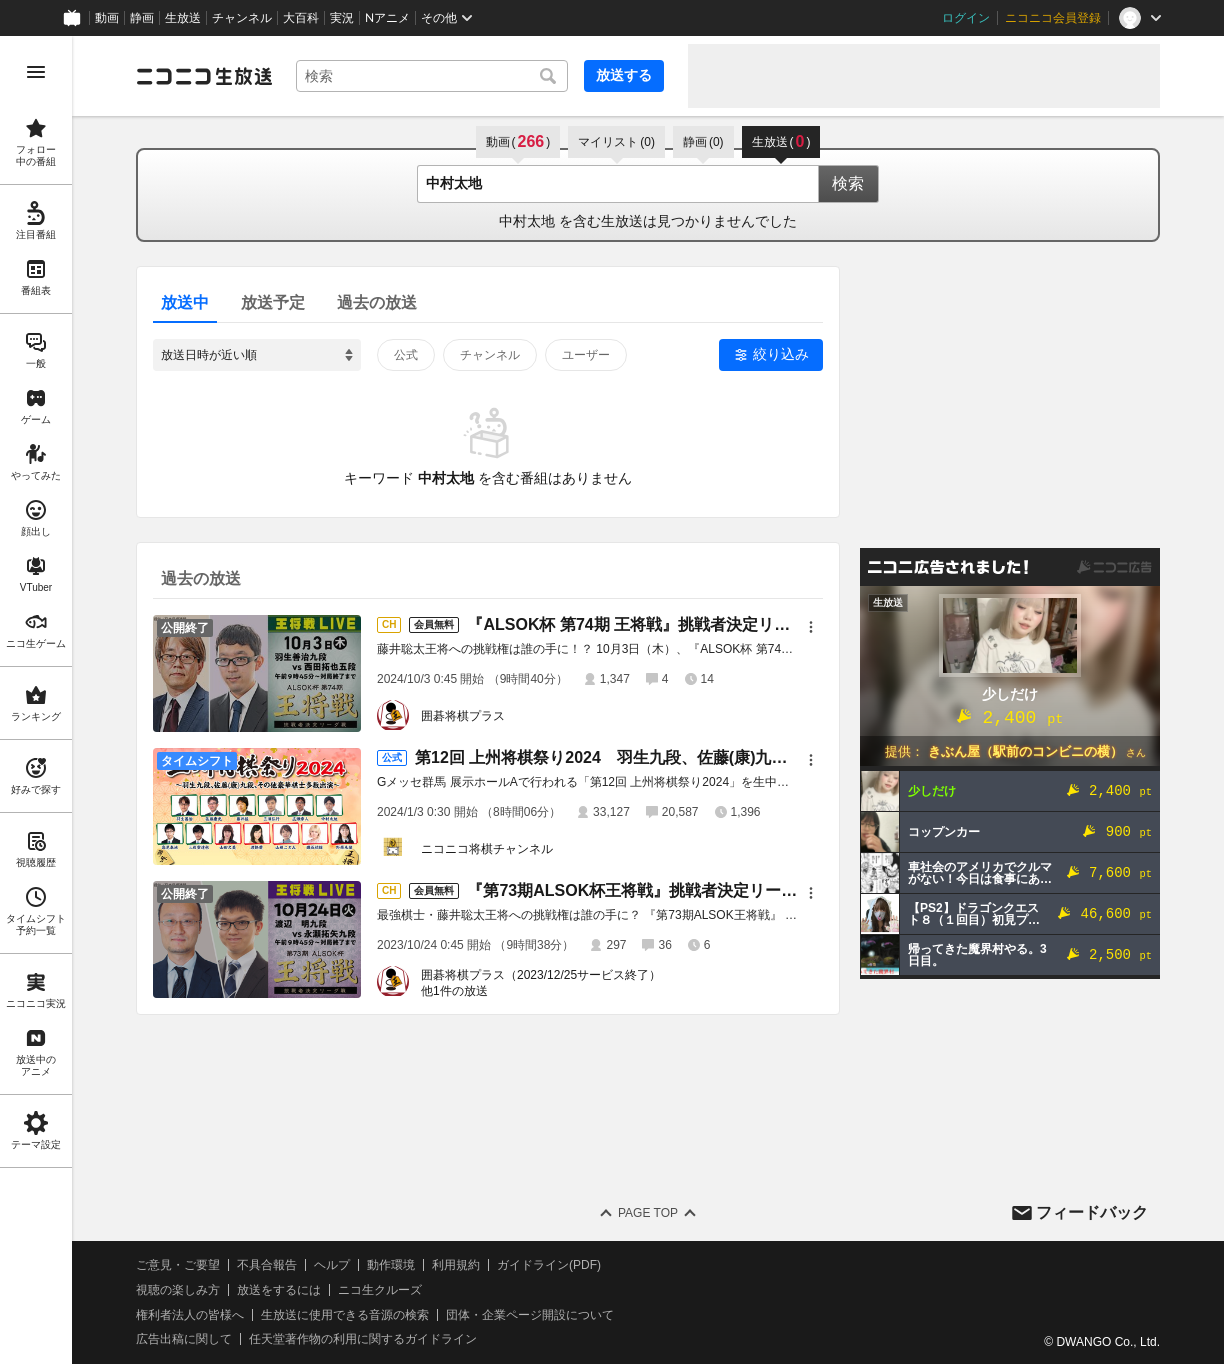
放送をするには (279, 1290)
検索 (848, 183)
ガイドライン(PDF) (549, 1265)
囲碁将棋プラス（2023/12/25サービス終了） (541, 975)
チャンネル (242, 18)
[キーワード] (432, 76)
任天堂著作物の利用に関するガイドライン (363, 1339)
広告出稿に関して (184, 1339)
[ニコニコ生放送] (204, 76)
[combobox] (432, 76)
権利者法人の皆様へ (190, 1315)
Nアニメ (387, 18)
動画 (107, 18)
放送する (624, 75)
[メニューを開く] (36, 72)
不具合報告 (267, 1265)
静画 (142, 18)
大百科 (301, 18)
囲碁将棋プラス (463, 716)
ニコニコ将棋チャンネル (487, 849)
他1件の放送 (454, 991)
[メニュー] (811, 627)
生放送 (183, 18)
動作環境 (391, 1265)
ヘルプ (332, 1265)
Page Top (648, 1213)
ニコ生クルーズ (380, 1290)
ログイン (966, 18)
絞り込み (781, 354)
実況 (342, 18)
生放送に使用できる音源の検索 (345, 1315)
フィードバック (1092, 1212)
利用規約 (456, 1265)
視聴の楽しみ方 (178, 1290)
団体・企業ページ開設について (530, 1315)
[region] (36, 700)
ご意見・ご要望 (178, 1265)
